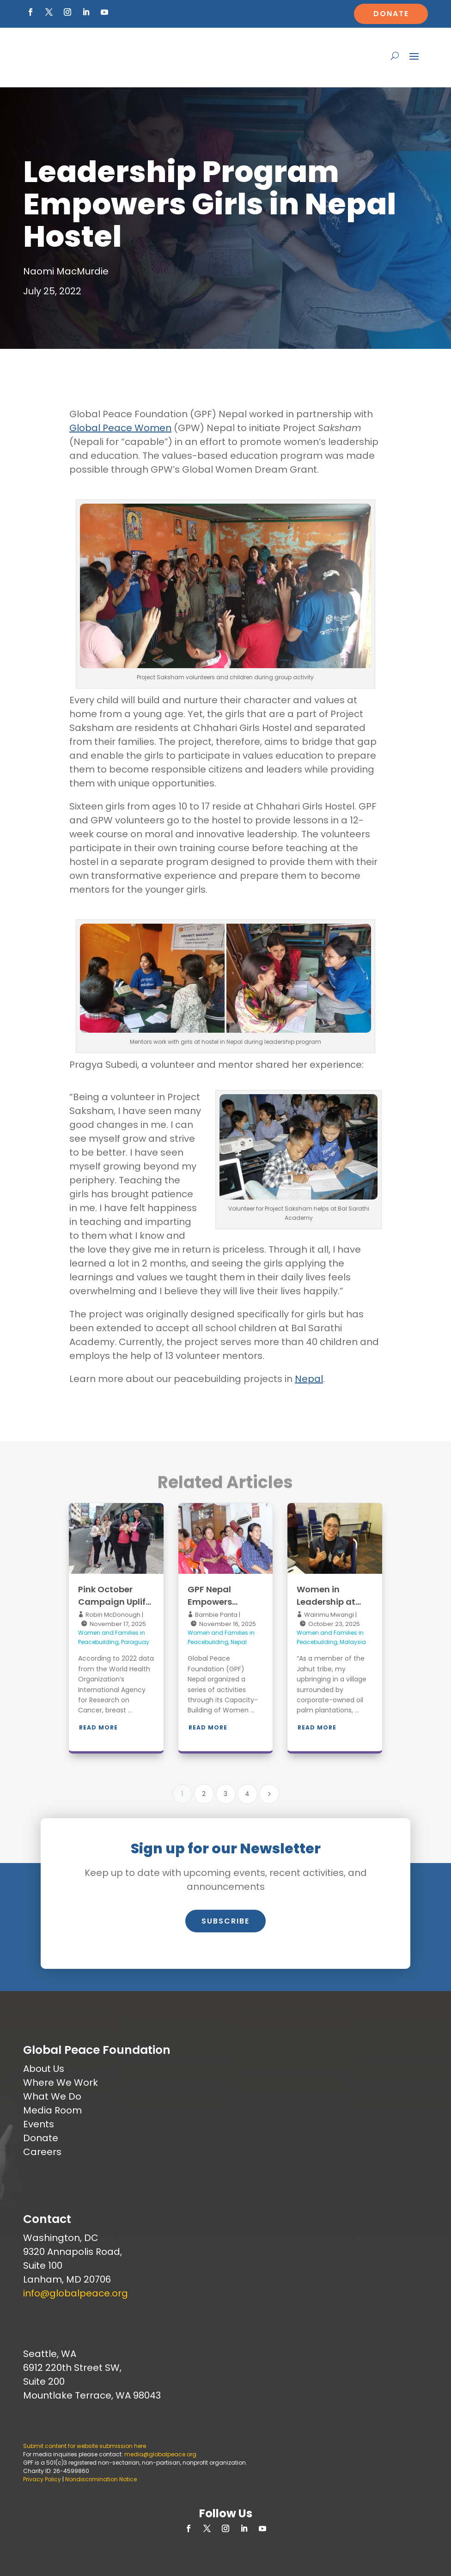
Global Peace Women (120, 427)
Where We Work (60, 2082)
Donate (391, 13)
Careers (42, 2151)
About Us (43, 2068)
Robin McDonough (112, 1614)
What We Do (52, 2096)
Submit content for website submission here (84, 2446)
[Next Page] (269, 1794)
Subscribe (225, 1921)
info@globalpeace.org (75, 2293)
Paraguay (135, 1642)
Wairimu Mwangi (328, 1614)
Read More (98, 1727)
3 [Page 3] (225, 1793)
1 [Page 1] (182, 1793)
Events (38, 2124)
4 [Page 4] (247, 1793)
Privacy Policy (42, 2479)
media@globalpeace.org (160, 2454)
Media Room (52, 2110)
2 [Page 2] (204, 1793)
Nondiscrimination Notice (101, 2479)
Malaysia (353, 1642)
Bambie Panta (216, 1614)
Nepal (309, 1378)
